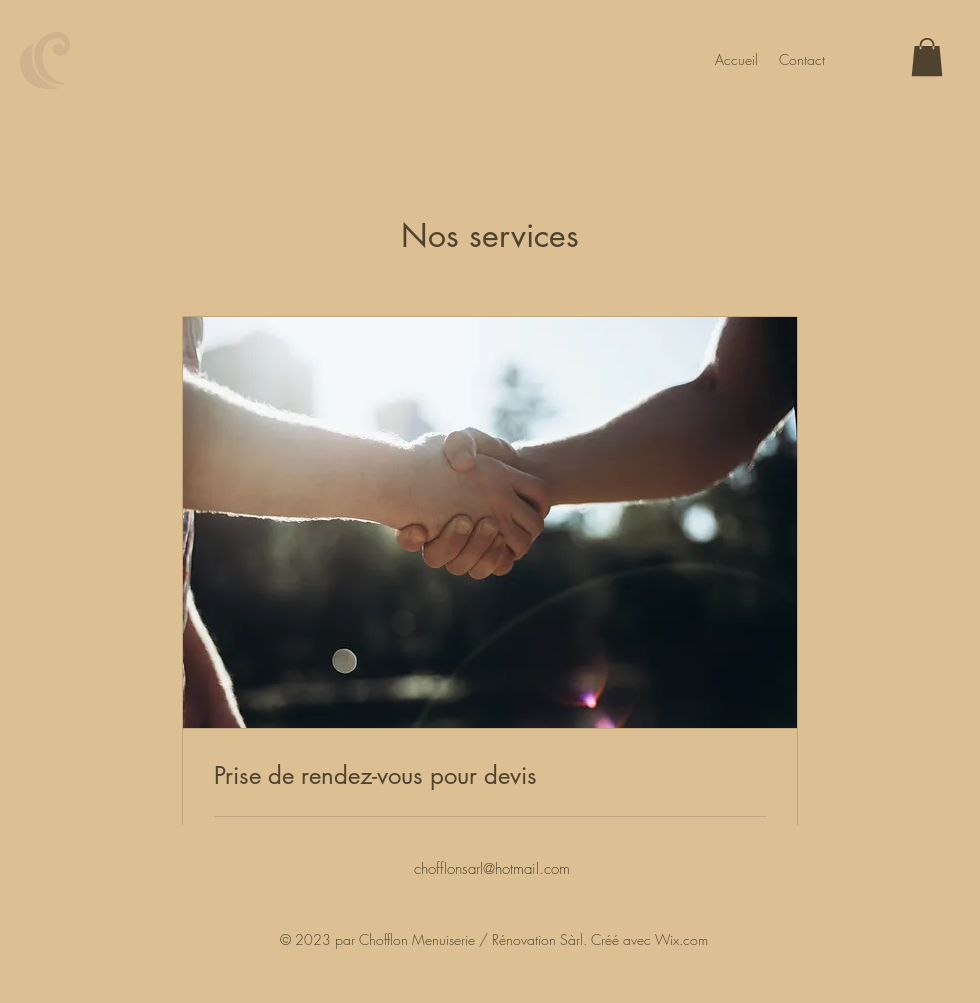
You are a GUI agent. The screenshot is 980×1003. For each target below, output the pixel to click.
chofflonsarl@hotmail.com (492, 869)
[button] (927, 57)
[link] (490, 776)
